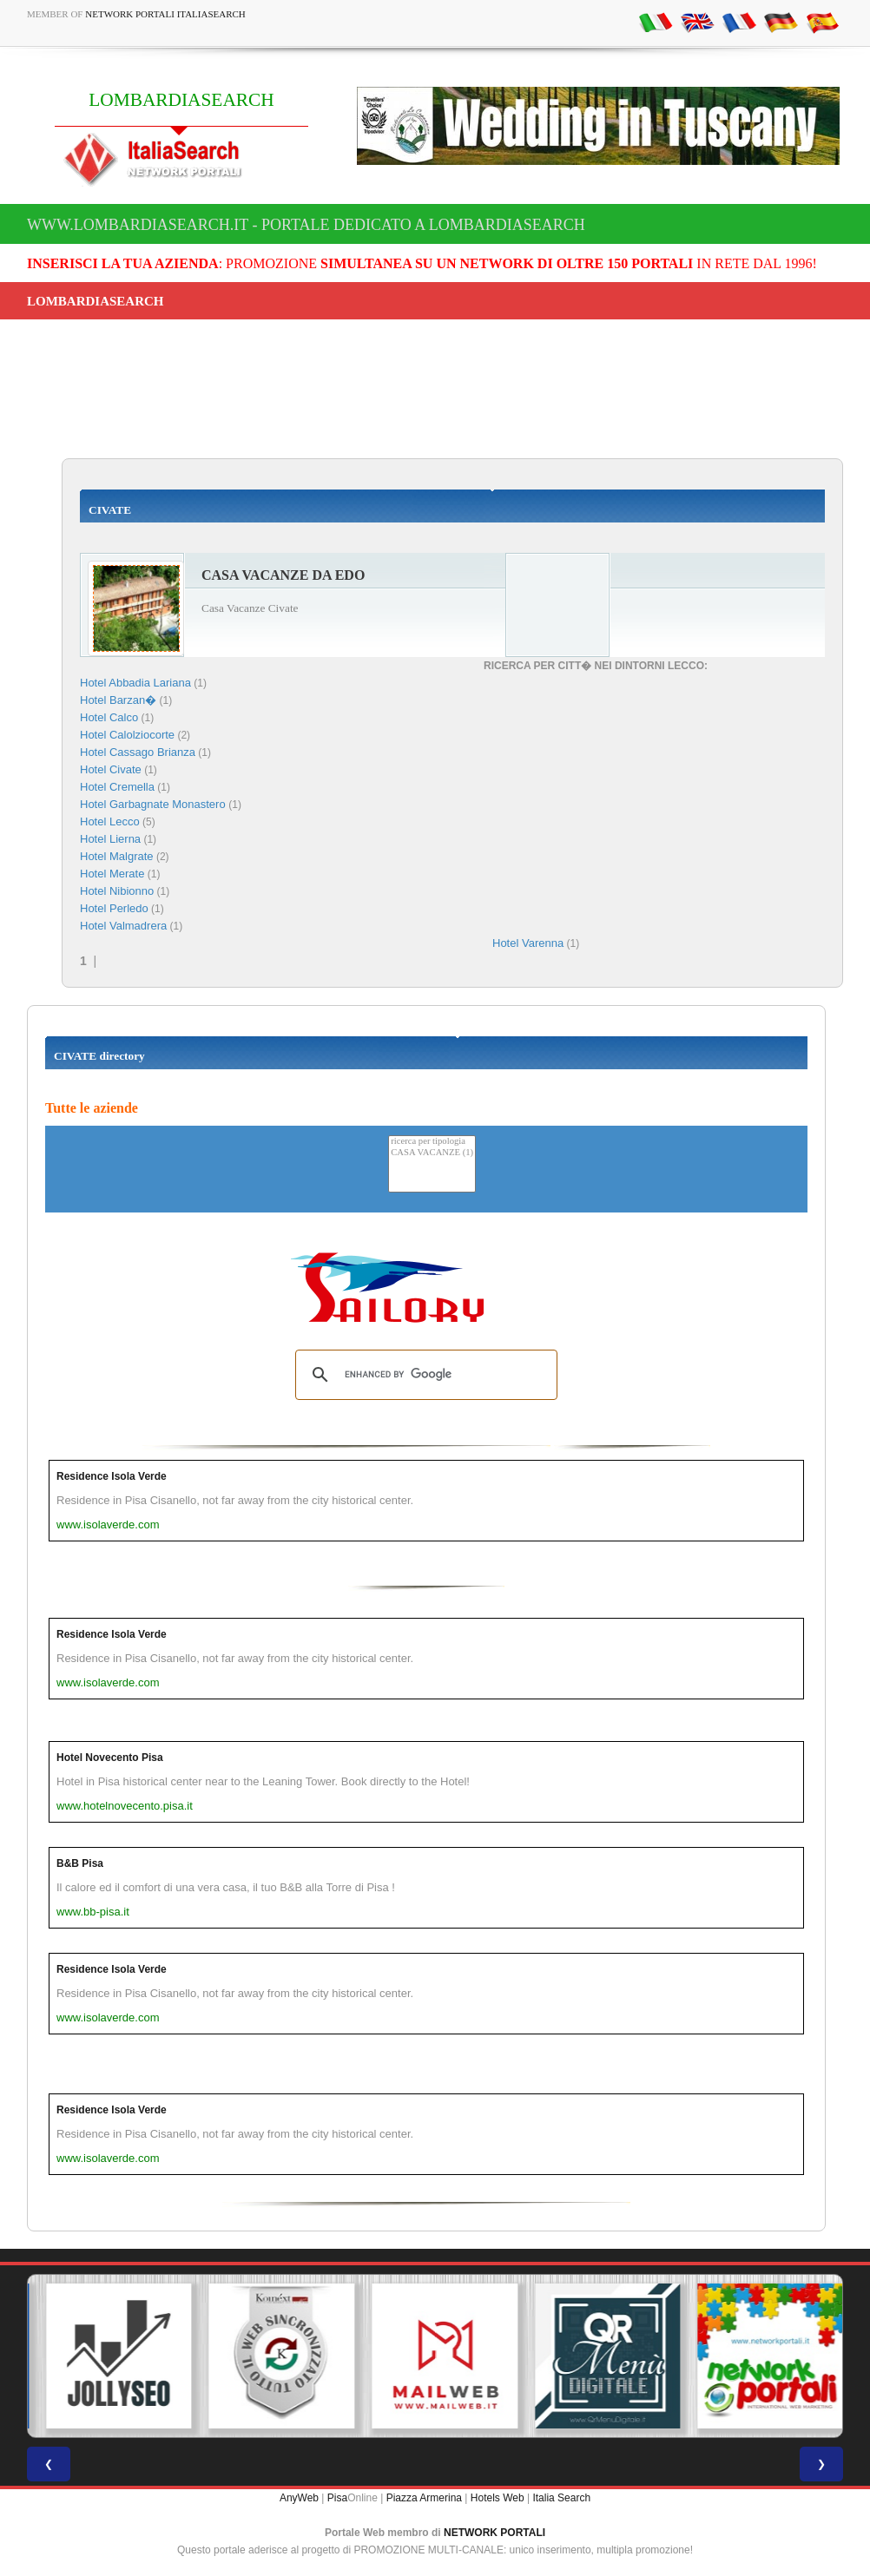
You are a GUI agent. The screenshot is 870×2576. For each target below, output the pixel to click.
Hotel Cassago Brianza (137, 752)
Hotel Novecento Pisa (109, 1757)
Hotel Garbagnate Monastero (154, 804)
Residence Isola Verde (111, 1476)
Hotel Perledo (114, 908)
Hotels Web (497, 2498)
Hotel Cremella (117, 786)
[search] (424, 1374)
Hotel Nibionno (117, 890)
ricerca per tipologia (432, 1141)
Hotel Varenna (528, 943)
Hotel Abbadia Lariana (135, 682)
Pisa (337, 2498)
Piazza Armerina (424, 2498)
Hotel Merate (112, 873)
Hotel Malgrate (117, 856)
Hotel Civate (111, 769)
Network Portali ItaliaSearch (165, 14)
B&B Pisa (79, 1863)
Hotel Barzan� (118, 699)
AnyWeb (299, 2498)
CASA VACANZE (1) (432, 1153)
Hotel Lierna (110, 838)
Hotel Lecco (110, 821)
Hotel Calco (109, 717)
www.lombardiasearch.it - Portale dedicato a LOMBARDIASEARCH (306, 224)
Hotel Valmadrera (123, 925)
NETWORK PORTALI (494, 2533)
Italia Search (561, 2498)
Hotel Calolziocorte (127, 734)
